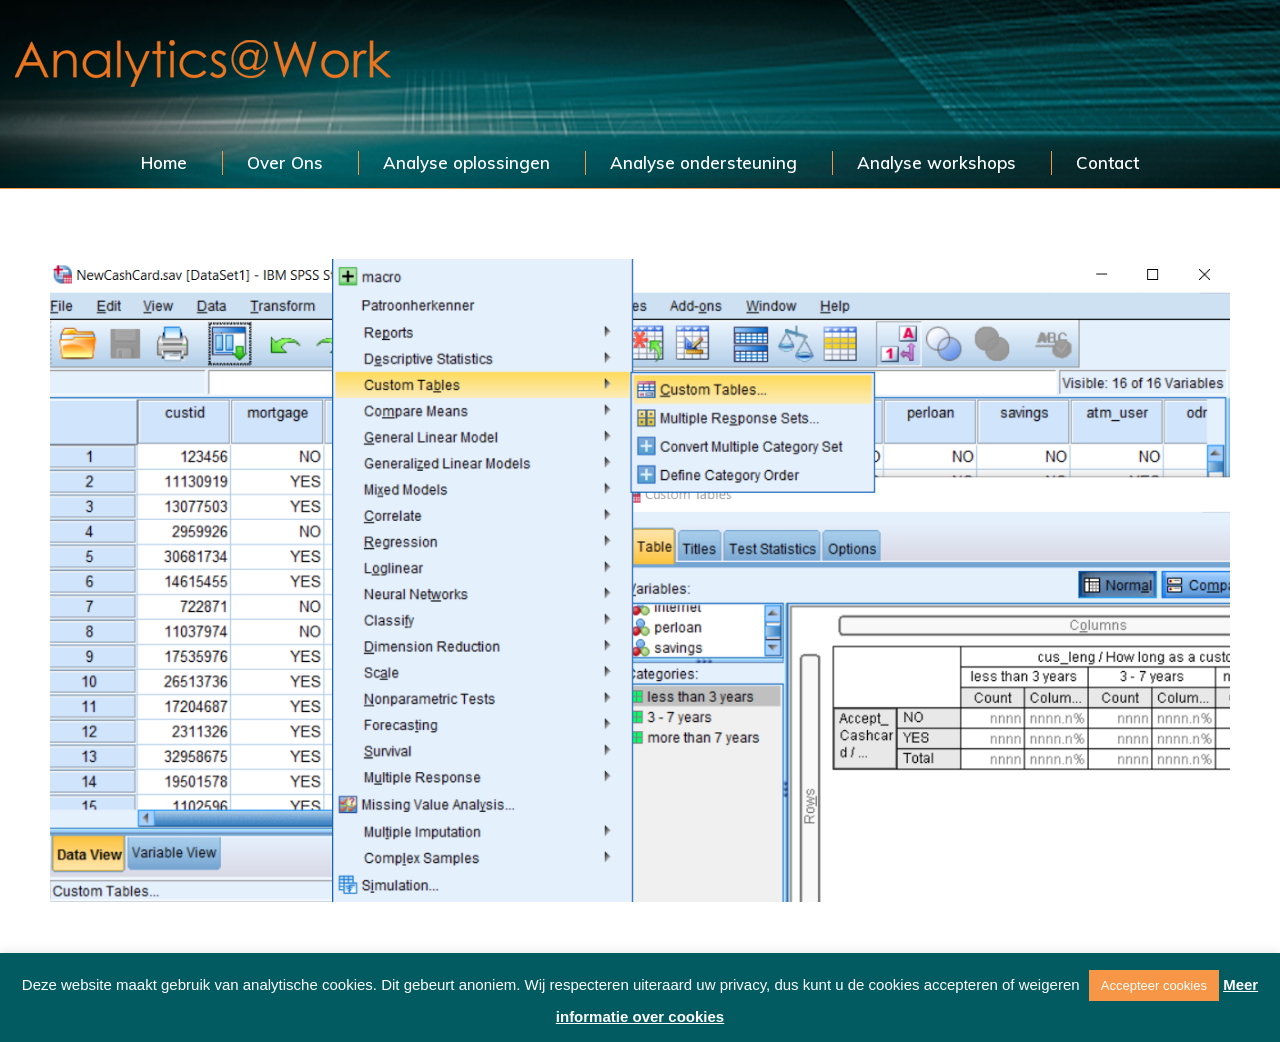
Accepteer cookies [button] (1154, 985)
